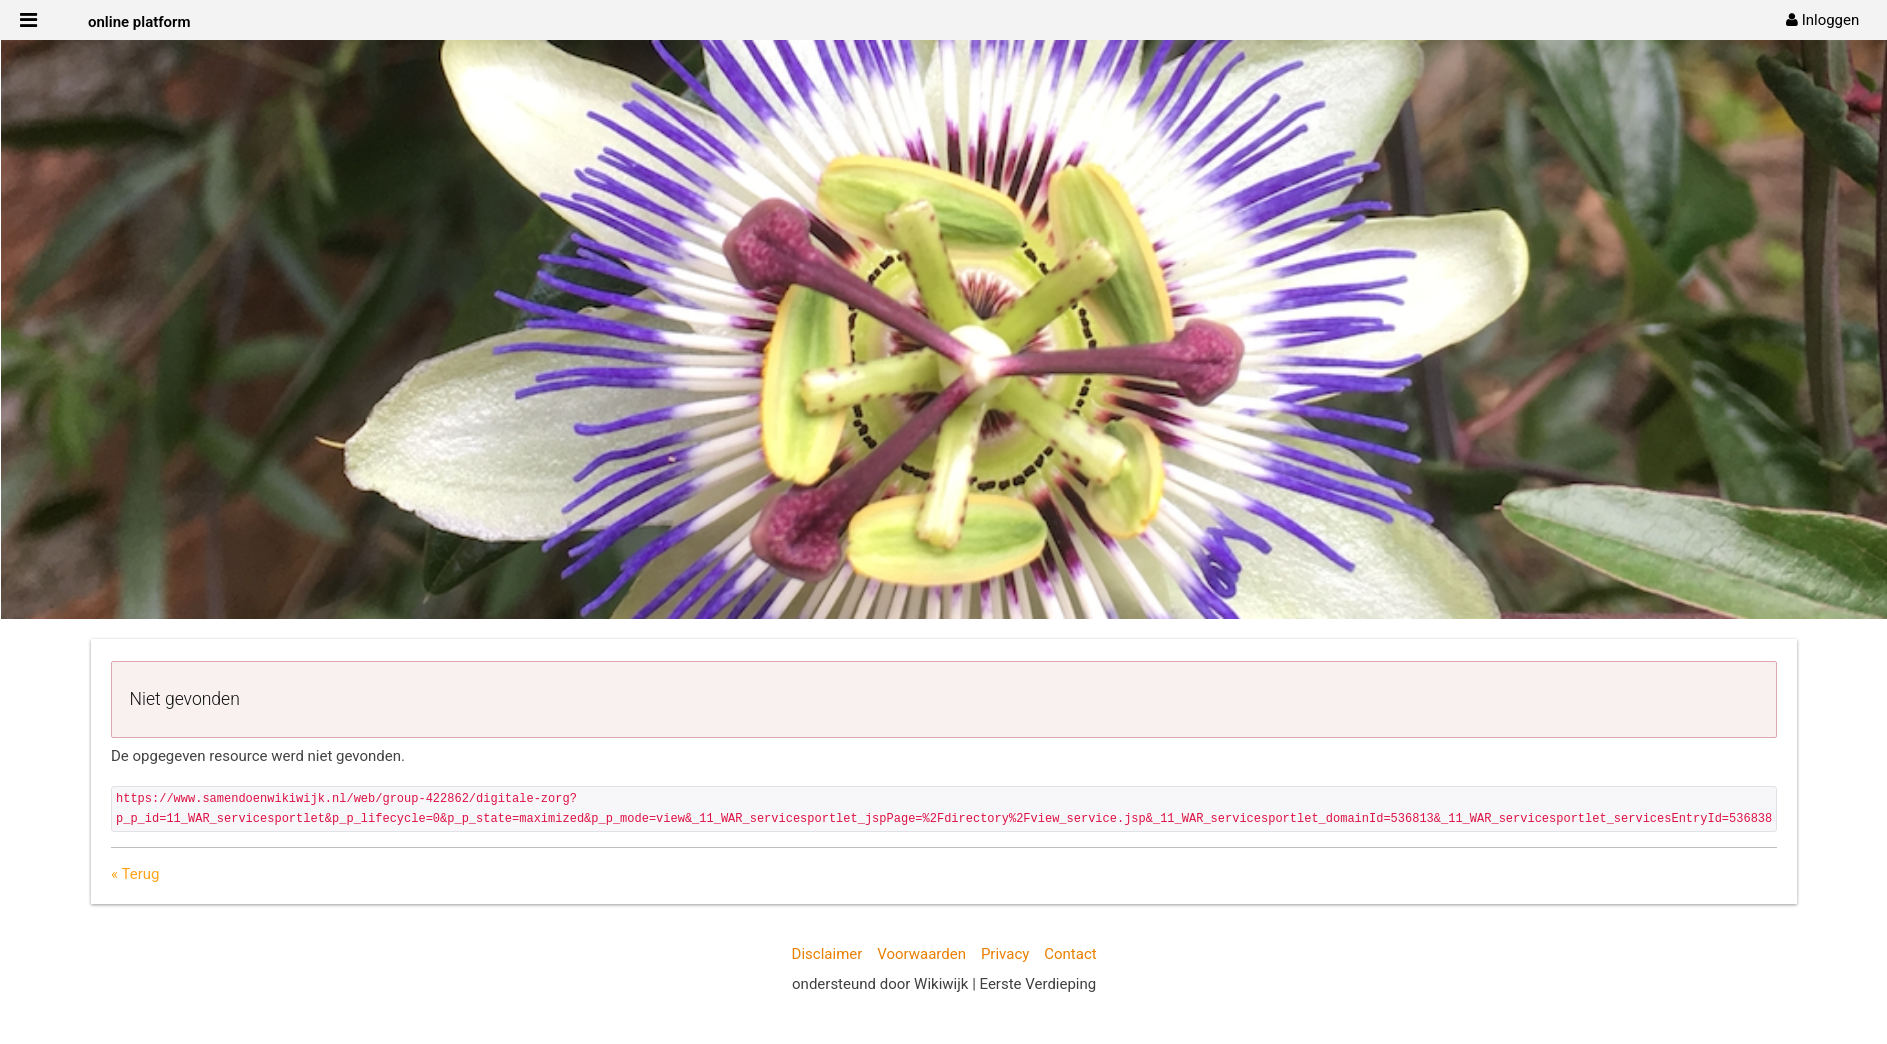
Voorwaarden (921, 954)
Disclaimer (827, 954)
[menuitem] (1822, 20)
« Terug (135, 874)
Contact (1070, 954)
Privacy (1005, 954)
